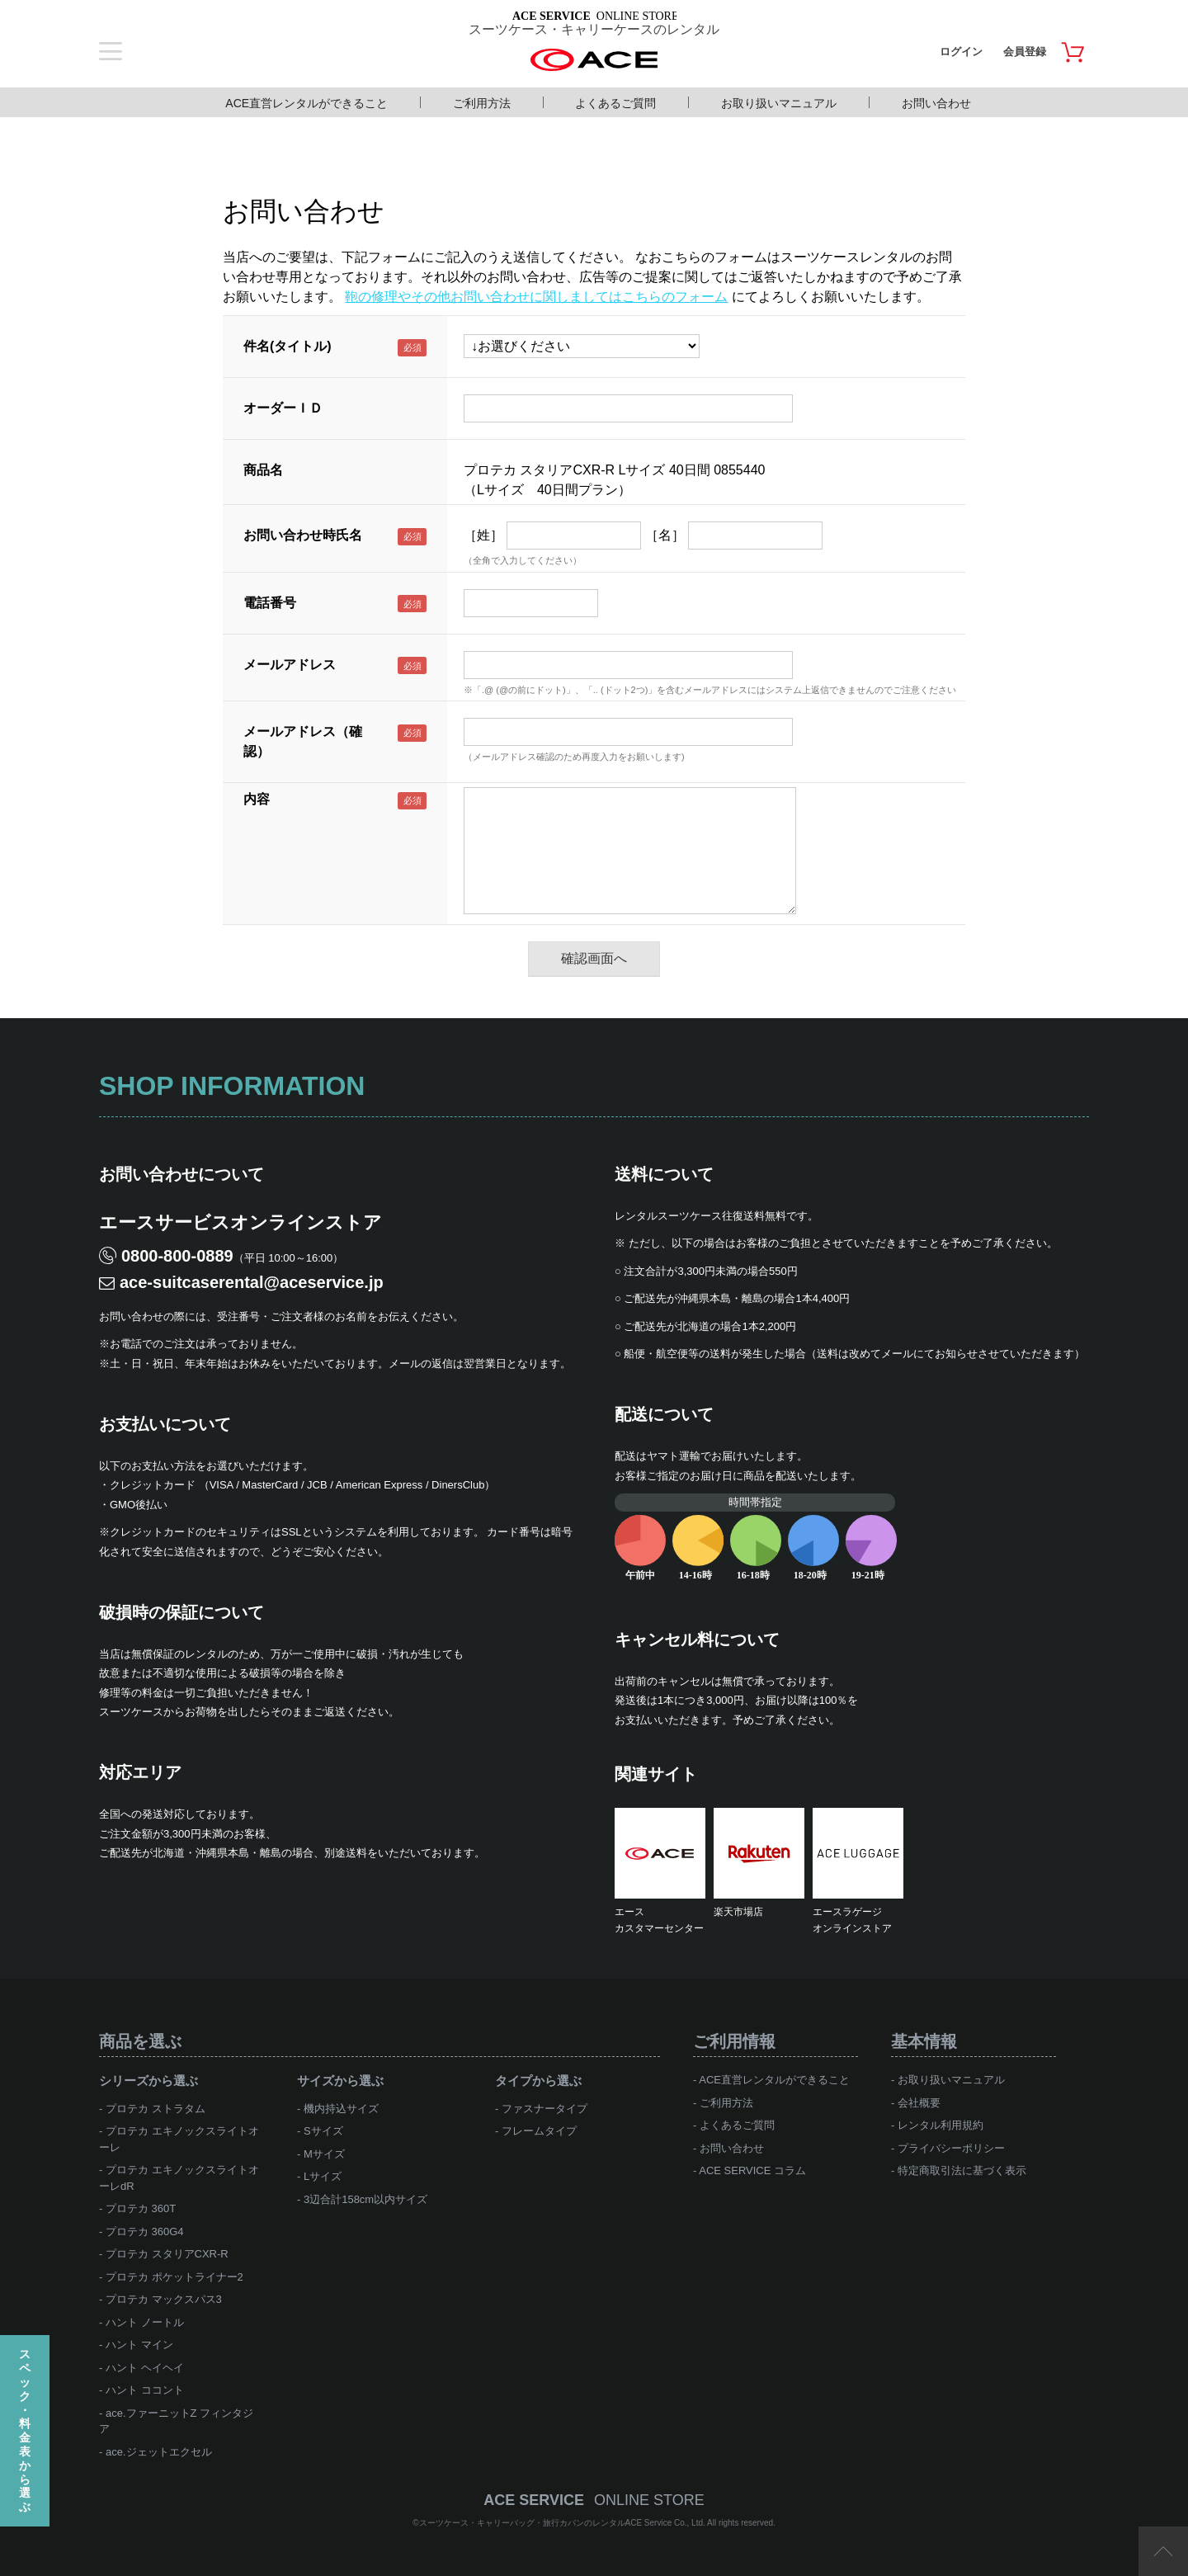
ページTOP (1163, 2551)
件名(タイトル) (287, 346)
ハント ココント (145, 2390)
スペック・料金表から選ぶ (25, 2430)
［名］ (665, 535)
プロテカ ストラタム (155, 2108)
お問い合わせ (936, 103)
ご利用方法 (482, 103)
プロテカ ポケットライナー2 (174, 2277)
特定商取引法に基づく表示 (962, 2170)
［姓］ (483, 535)
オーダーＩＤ (283, 408)
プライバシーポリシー (951, 2148)
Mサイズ (324, 2154)
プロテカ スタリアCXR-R (167, 2254)
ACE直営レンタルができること (306, 103)
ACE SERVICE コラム (752, 2170)
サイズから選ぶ (340, 2081)
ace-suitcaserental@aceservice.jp (252, 1282)
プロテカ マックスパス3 (164, 2299)
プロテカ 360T (141, 2208)
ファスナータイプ (544, 2108)
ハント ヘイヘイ (145, 2367)
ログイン (961, 51)
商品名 (263, 470)
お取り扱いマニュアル (779, 103)
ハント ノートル (145, 2322)
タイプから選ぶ (538, 2081)
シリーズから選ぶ (148, 2081)
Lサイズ (323, 2176)
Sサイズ (323, 2131)
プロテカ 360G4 (145, 2231)
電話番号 (269, 603)
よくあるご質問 (615, 103)
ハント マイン (139, 2344)
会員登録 (1024, 51)
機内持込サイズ (341, 2108)
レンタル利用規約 (940, 2125)
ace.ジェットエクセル (159, 2452)
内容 (256, 799)
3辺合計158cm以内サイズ (365, 2199)
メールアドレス (289, 665)
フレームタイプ (539, 2131)
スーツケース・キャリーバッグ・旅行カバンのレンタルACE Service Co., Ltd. (563, 2522)
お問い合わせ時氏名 (302, 535)
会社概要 (919, 2103)
